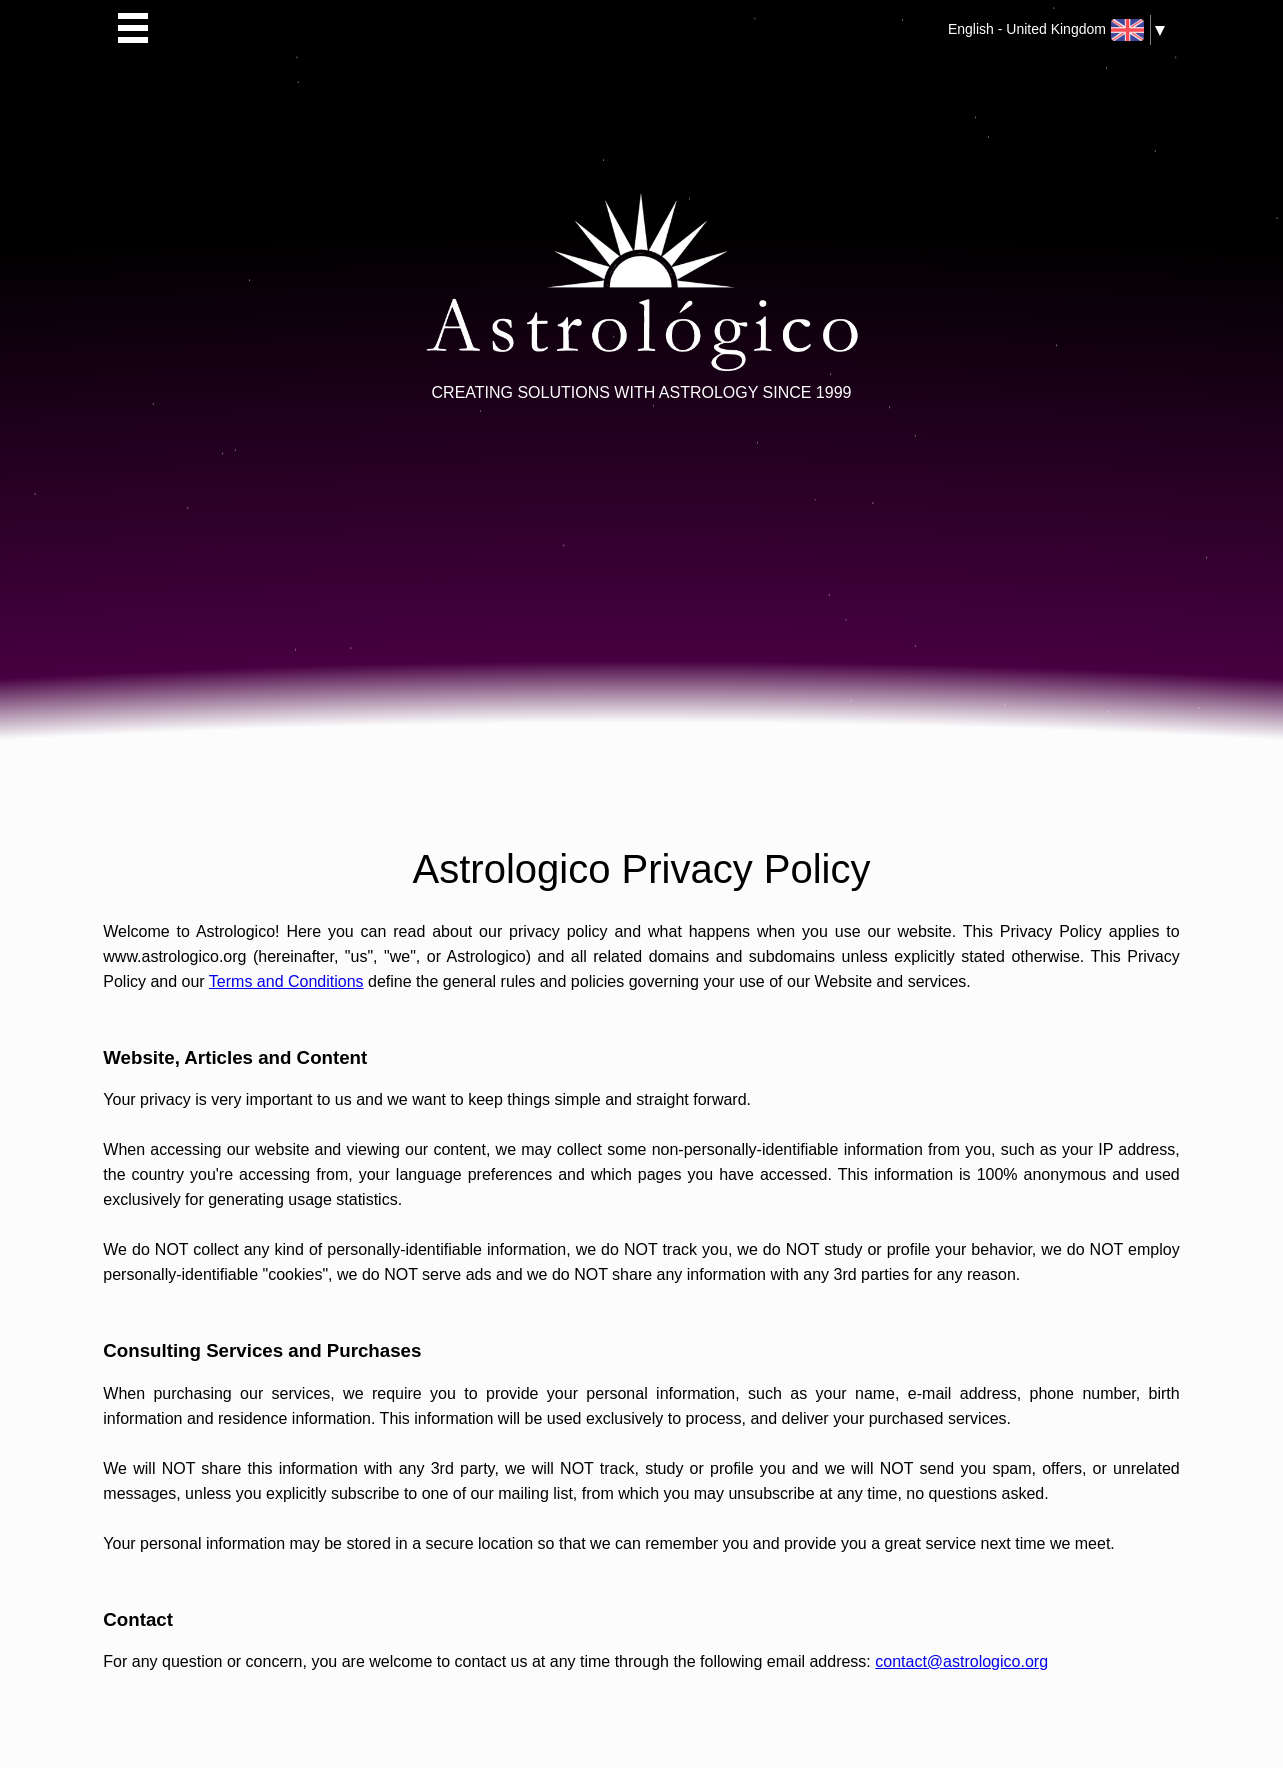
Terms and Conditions (286, 981)
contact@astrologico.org (961, 1661)
